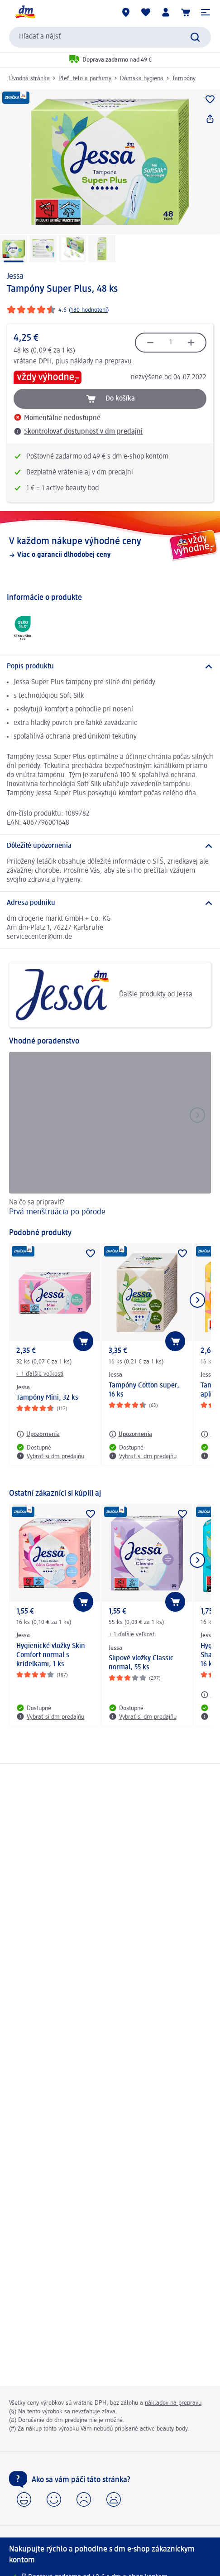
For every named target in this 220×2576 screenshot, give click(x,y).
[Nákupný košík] (185, 12)
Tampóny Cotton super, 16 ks (144, 1390)
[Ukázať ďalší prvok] (197, 1300)
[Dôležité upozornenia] (110, 846)
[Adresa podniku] (110, 903)
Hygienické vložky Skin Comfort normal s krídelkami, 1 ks (50, 1655)
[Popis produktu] (110, 666)
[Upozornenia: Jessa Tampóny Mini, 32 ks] (38, 1434)
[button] (205, 12)
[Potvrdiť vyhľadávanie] (195, 37)
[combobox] (110, 37)
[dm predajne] (125, 12)
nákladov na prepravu (173, 2403)
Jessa (15, 276)
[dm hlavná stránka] (25, 12)
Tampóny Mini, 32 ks (47, 1398)
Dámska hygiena (141, 78)
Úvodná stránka (29, 78)
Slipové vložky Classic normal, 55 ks (141, 1663)
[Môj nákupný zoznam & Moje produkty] (145, 12)
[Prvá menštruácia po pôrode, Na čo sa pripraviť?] (110, 1135)
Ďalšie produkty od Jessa (104, 994)
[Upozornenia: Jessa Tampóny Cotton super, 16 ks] (130, 1434)
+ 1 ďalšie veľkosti (39, 1374)
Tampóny (184, 78)
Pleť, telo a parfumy (84, 78)
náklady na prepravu (101, 361)
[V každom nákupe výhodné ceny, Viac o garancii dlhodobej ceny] (110, 547)
